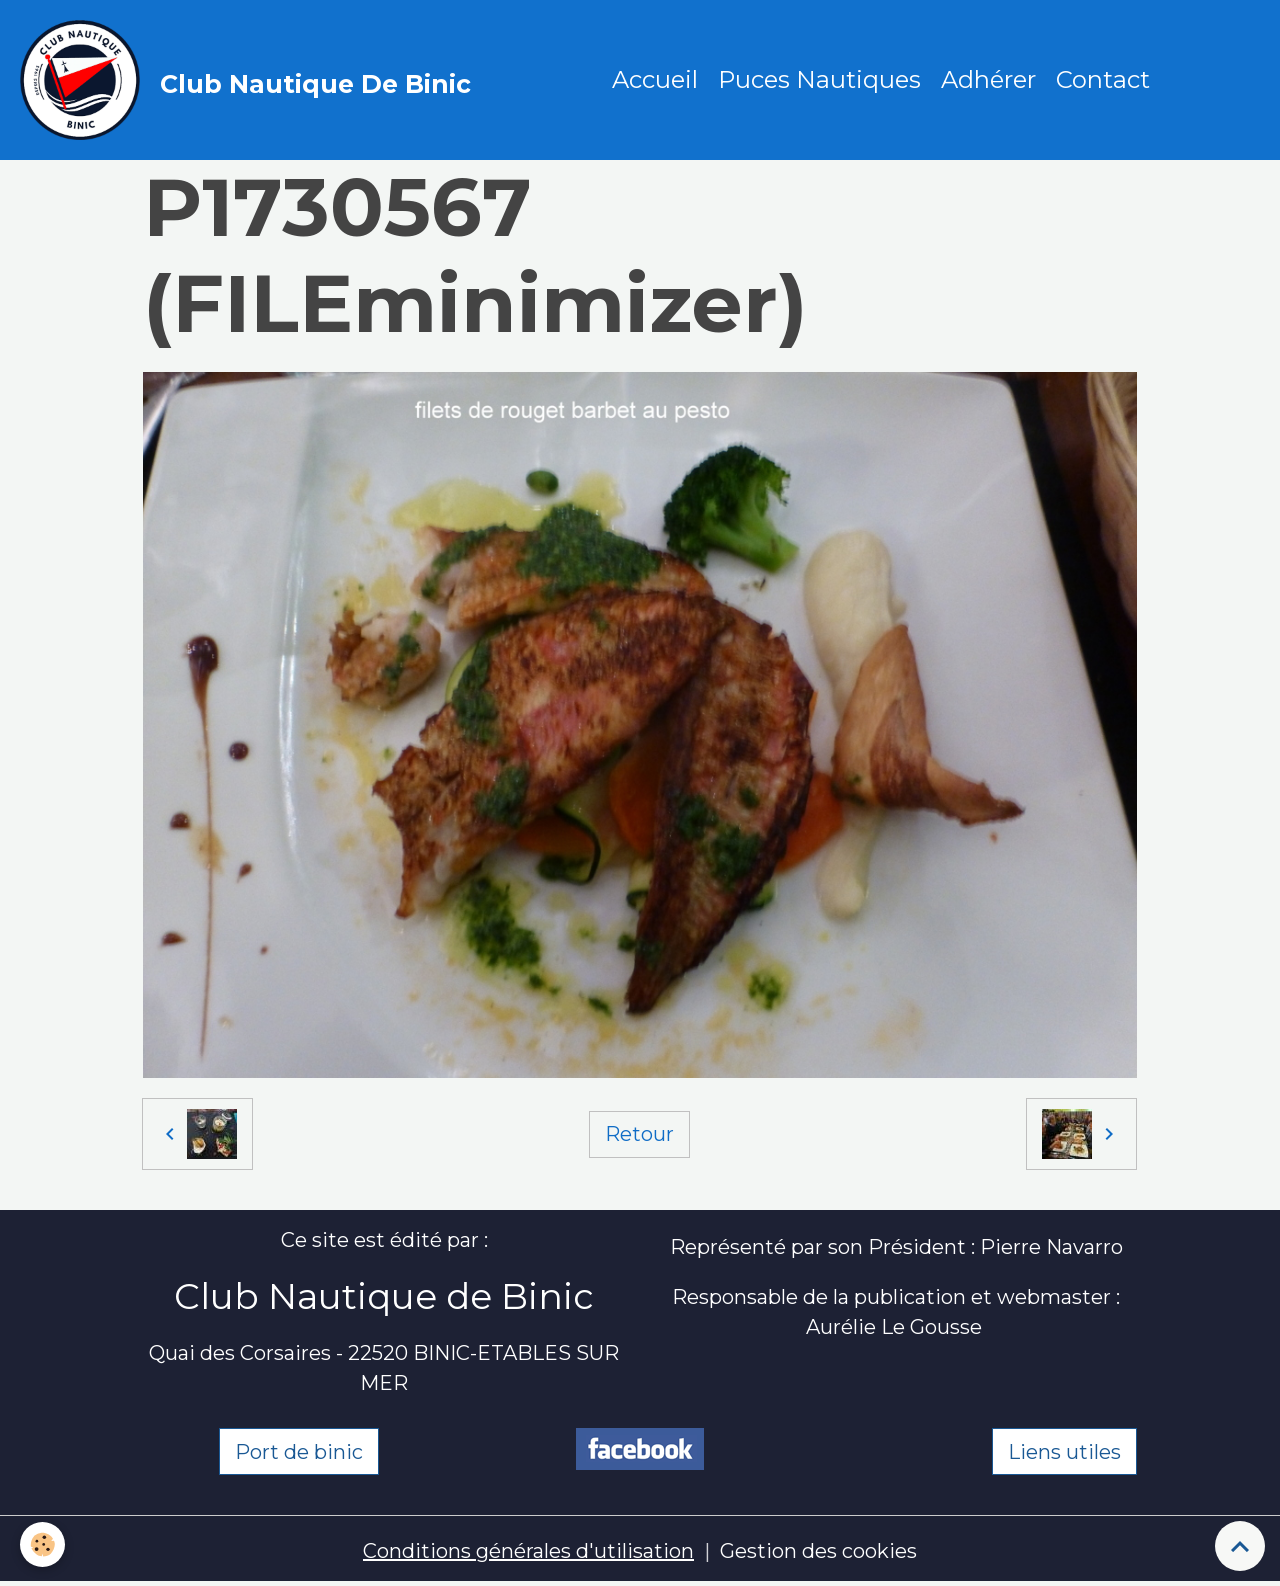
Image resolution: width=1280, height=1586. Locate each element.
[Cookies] (42, 1544)
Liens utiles (1064, 1452)
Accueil (655, 79)
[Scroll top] (1240, 1546)
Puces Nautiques (819, 79)
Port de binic (299, 1452)
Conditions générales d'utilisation (528, 1551)
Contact (1103, 79)
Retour (639, 1134)
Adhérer (988, 79)
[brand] (250, 80)
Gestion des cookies (818, 1551)
